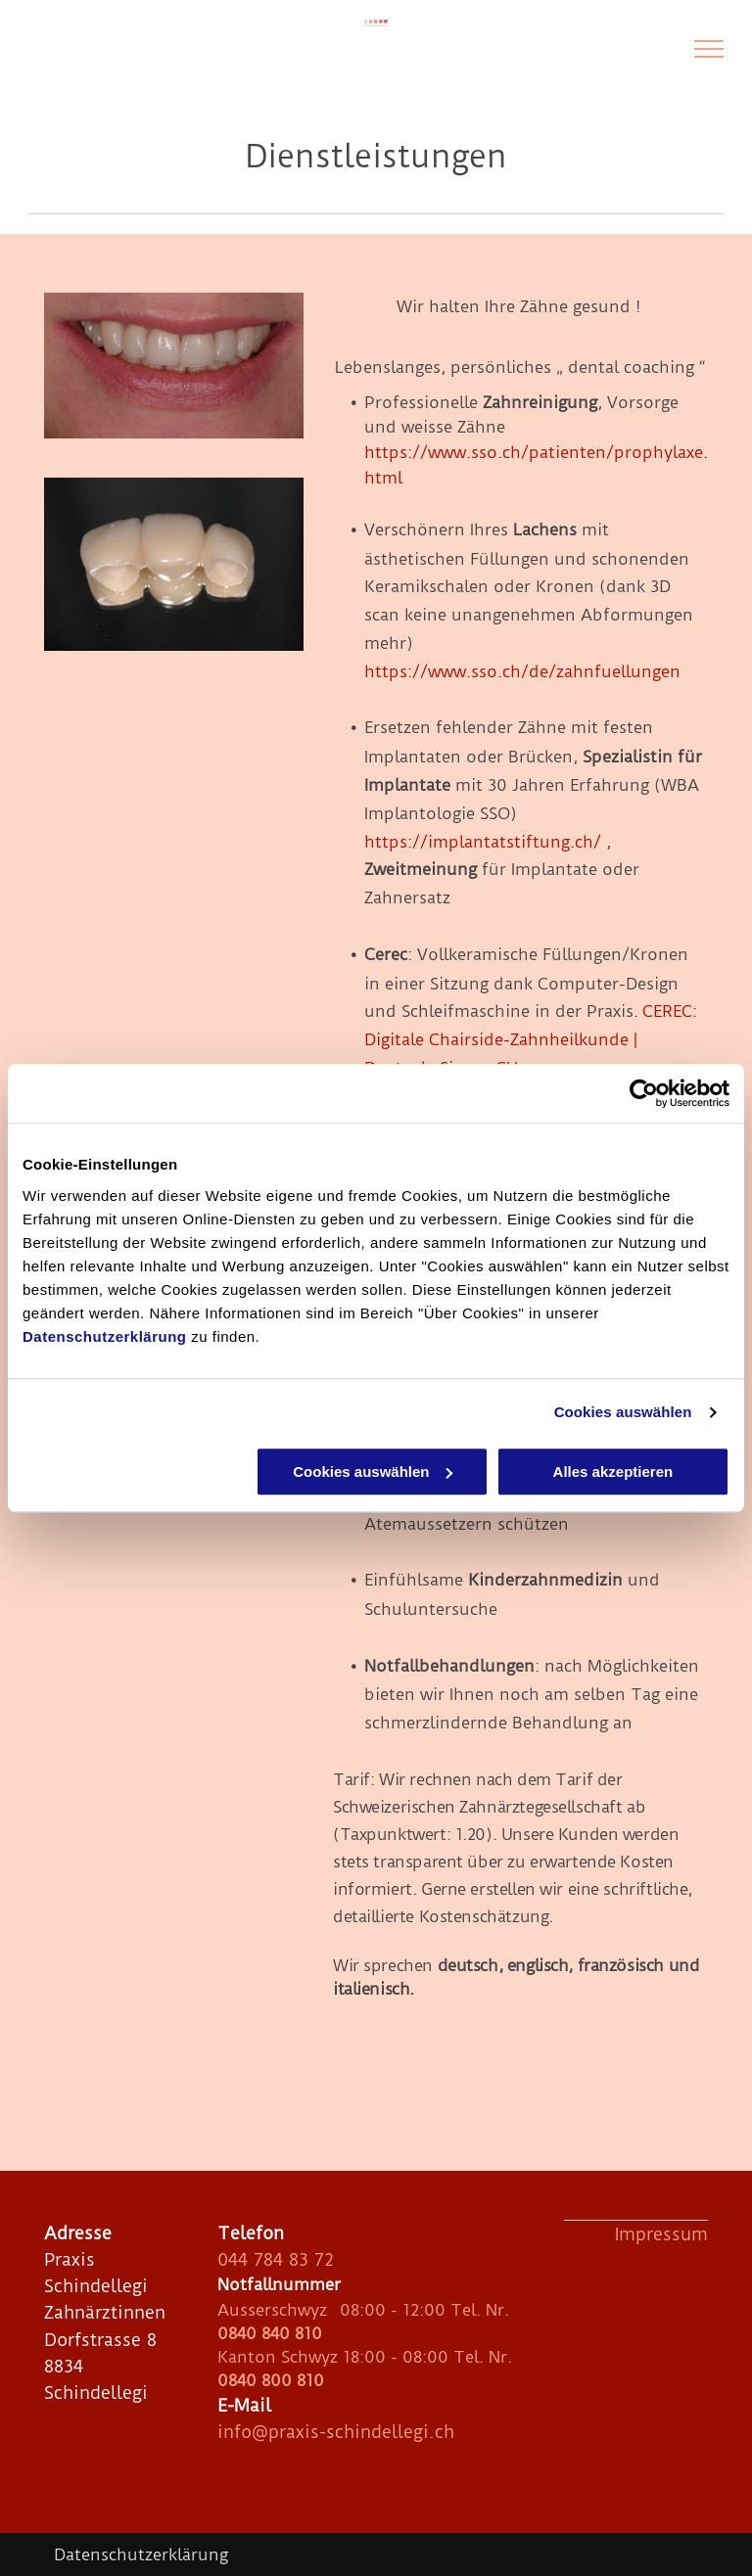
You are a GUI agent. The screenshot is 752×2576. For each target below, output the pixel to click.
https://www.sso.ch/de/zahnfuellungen (522, 671)
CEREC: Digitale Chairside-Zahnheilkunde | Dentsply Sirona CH (530, 1039)
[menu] (708, 48)
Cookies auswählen (623, 1411)
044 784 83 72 (275, 2259)
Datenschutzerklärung (105, 1336)
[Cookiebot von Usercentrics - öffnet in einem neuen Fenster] (643, 1093)
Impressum (661, 2234)
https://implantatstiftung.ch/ (482, 841)
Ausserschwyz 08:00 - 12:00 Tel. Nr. (363, 2310)
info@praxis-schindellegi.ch (335, 2431)
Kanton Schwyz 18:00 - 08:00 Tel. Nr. (364, 2357)
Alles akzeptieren (613, 1471)
